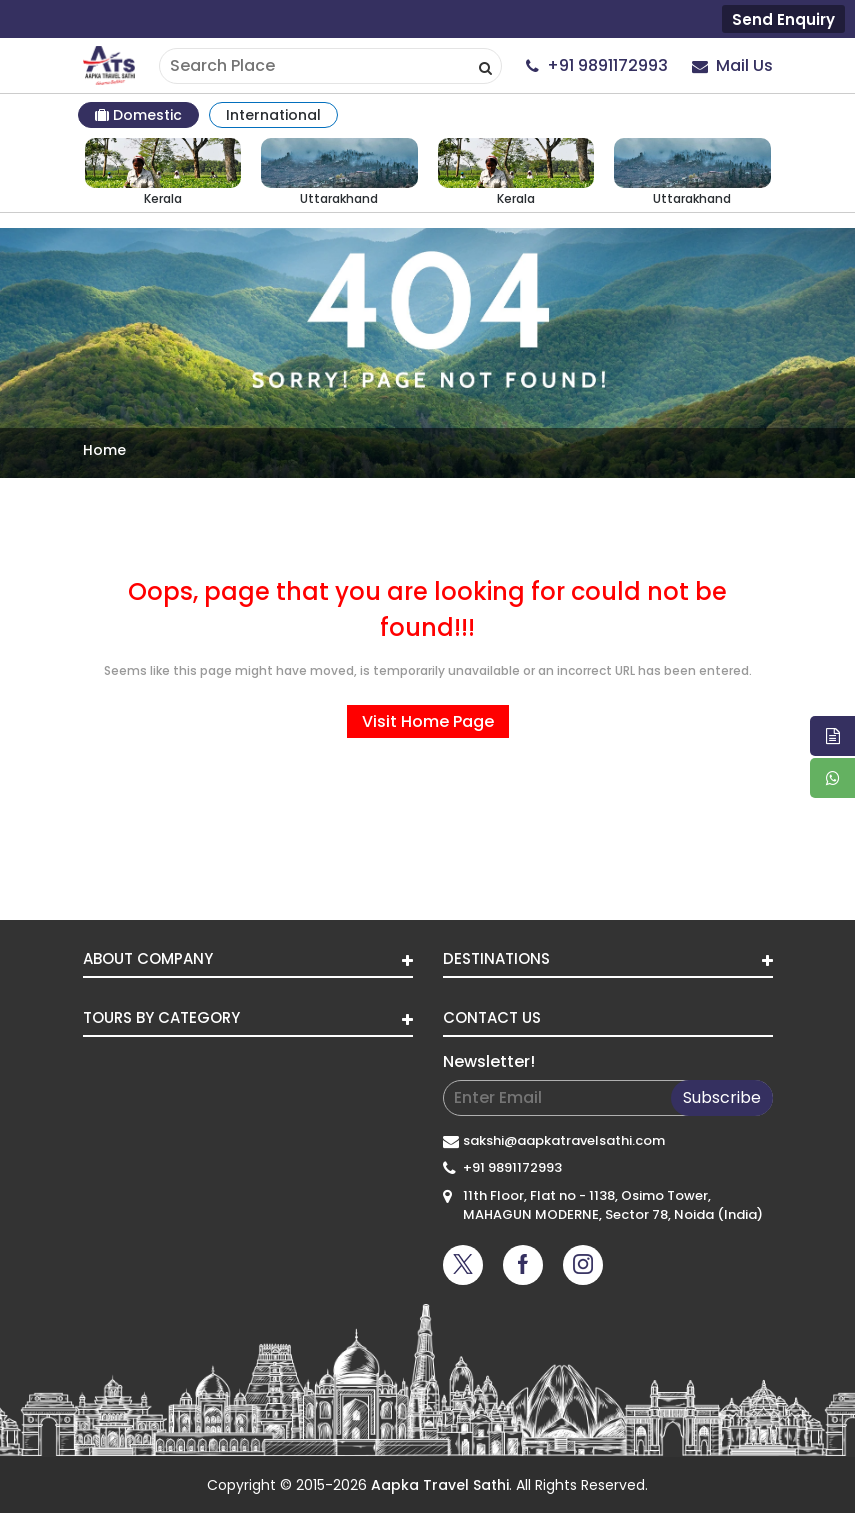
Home (104, 450)
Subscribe (722, 1097)
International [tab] (273, 115)
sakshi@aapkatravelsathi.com (564, 1140)
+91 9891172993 (512, 1167)
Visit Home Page (428, 721)
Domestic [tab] (138, 115)
